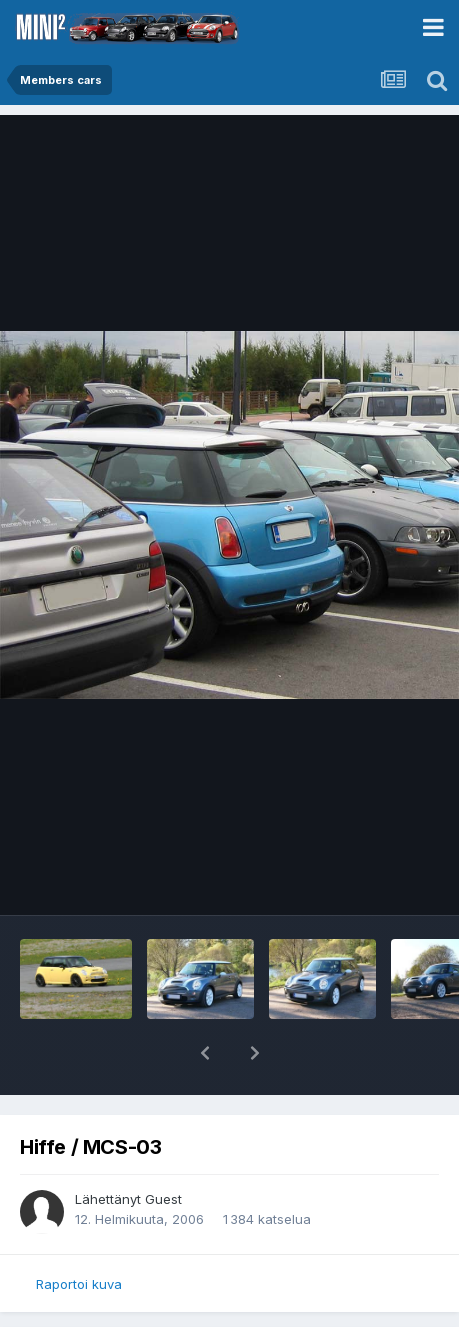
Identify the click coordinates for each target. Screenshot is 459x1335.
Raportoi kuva (79, 1284)
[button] (205, 1053)
